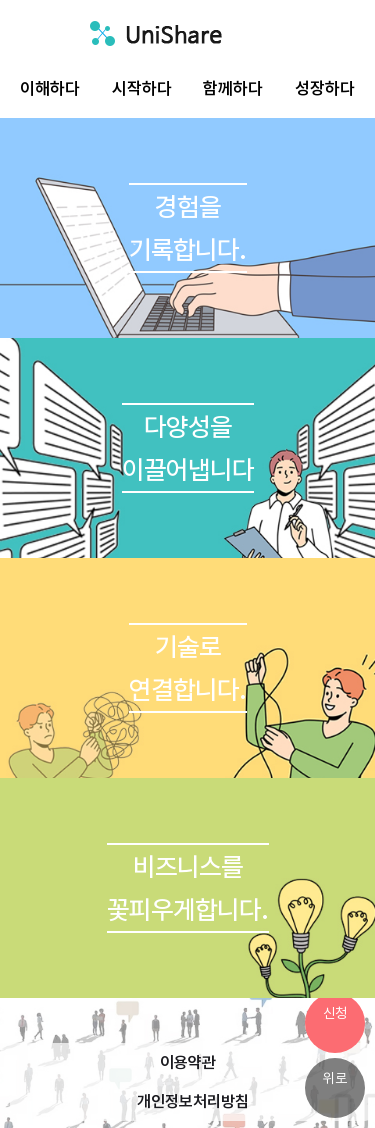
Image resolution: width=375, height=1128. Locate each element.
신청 (335, 1013)
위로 (335, 1078)
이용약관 (188, 1062)
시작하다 (142, 88)
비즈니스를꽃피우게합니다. (188, 888)
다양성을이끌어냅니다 (188, 448)
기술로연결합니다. (188, 668)
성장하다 (325, 88)
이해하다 (50, 88)
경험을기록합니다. (188, 228)
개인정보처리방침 (193, 1101)
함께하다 (233, 88)
